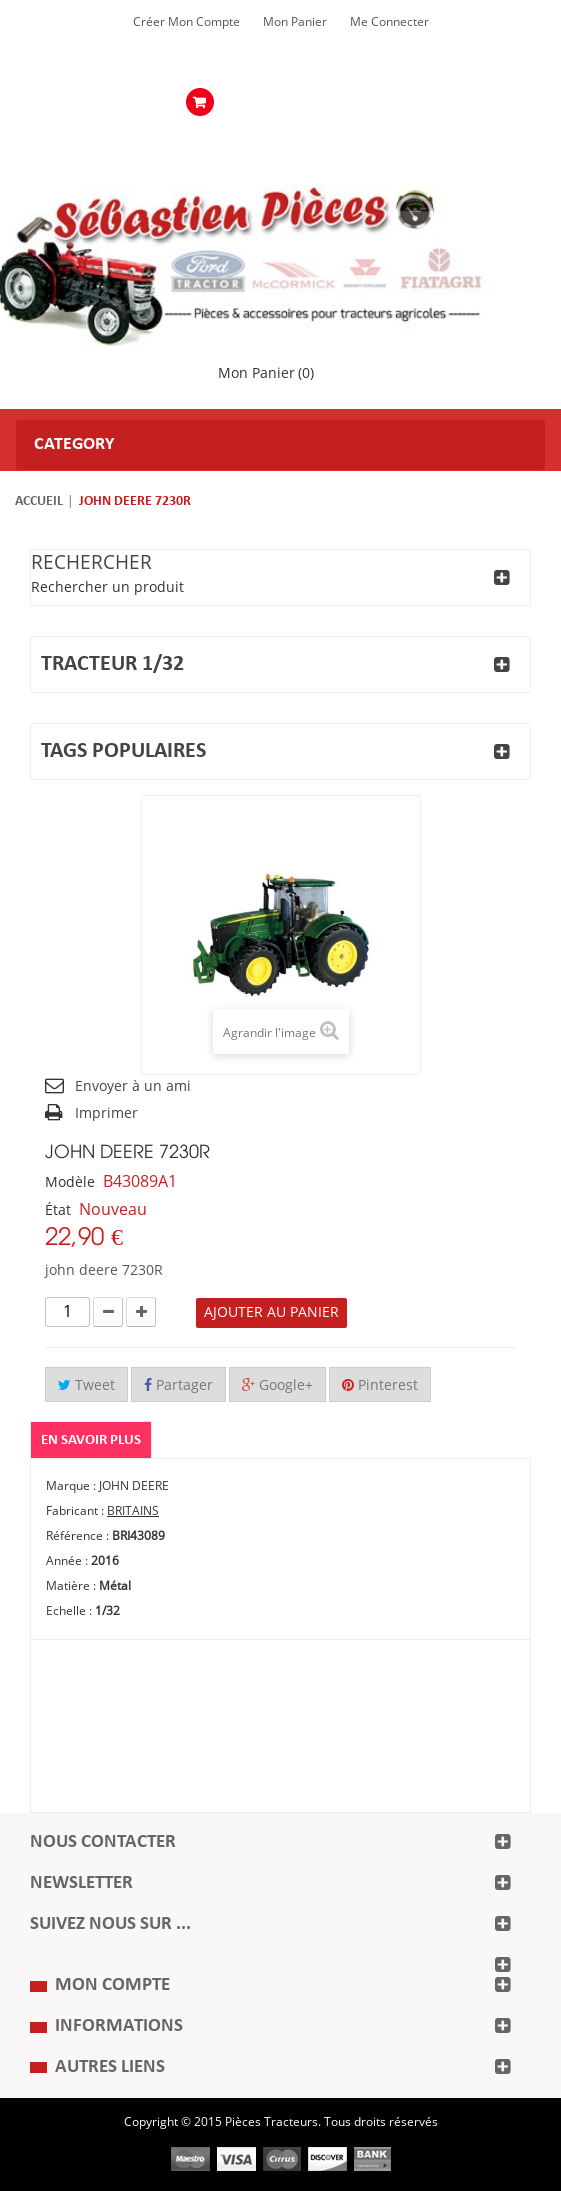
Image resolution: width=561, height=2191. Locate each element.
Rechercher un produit (107, 587)
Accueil (39, 501)
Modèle (70, 1182)
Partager (178, 1385)
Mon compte (112, 1985)
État (58, 1210)
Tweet (86, 1385)
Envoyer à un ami (133, 1086)
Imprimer (106, 1113)
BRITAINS (133, 1511)
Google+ (277, 1385)
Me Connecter (389, 22)
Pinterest (380, 1385)
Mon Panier (295, 22)
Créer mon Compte (186, 22)
